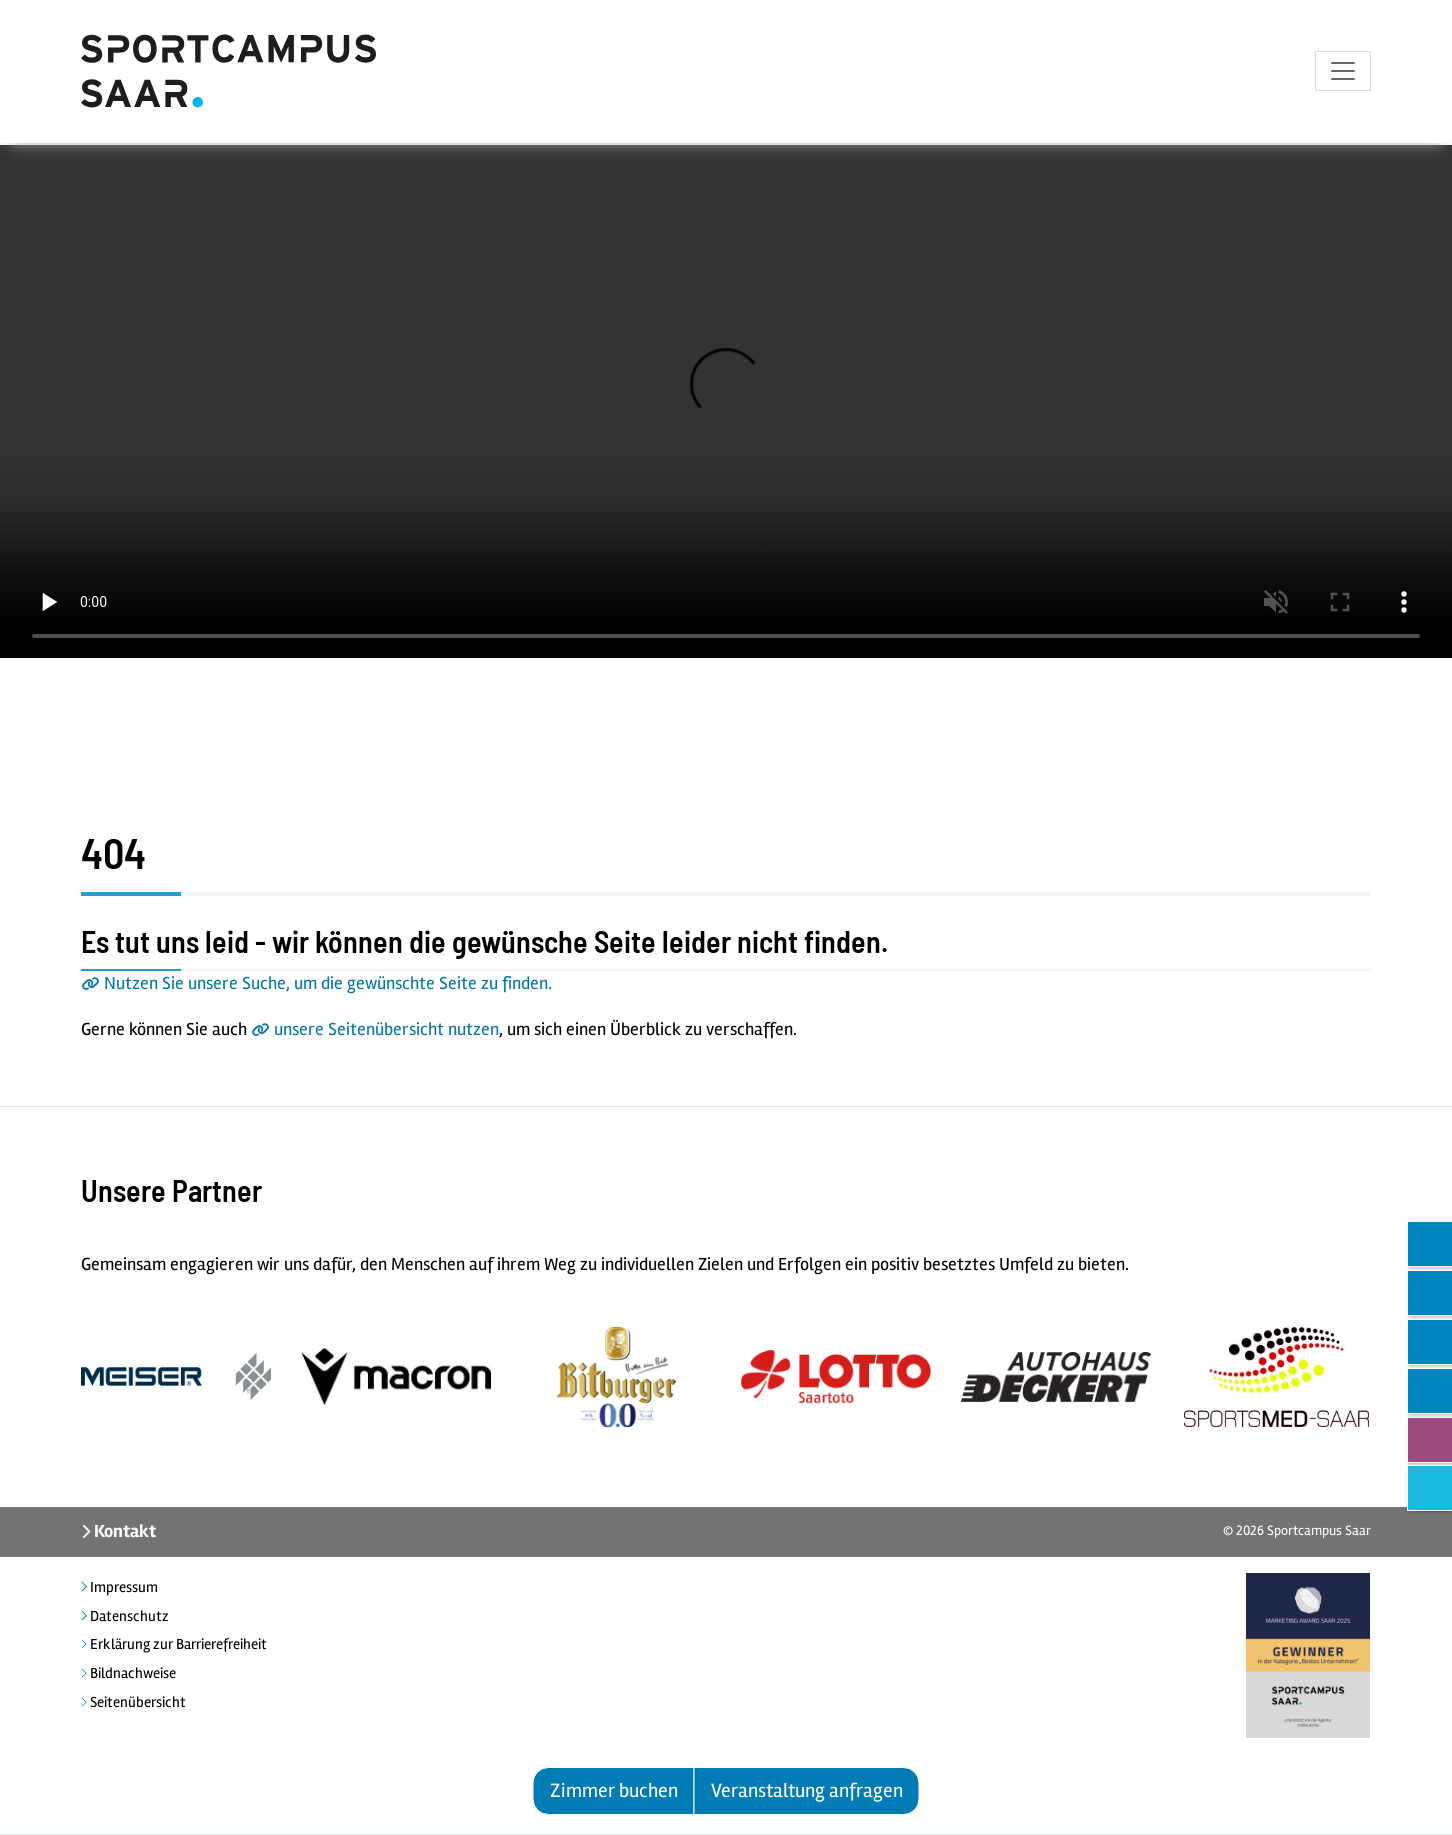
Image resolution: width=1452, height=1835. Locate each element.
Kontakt (123, 1531)
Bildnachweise (131, 1673)
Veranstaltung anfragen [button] (807, 1790)
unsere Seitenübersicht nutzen (386, 1029)
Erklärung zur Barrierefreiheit (177, 1644)
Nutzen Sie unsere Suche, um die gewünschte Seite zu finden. (328, 983)
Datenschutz (128, 1616)
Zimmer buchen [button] (614, 1790)
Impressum (122, 1587)
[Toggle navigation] (1343, 73)
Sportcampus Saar (1319, 1530)
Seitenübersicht (136, 1702)
